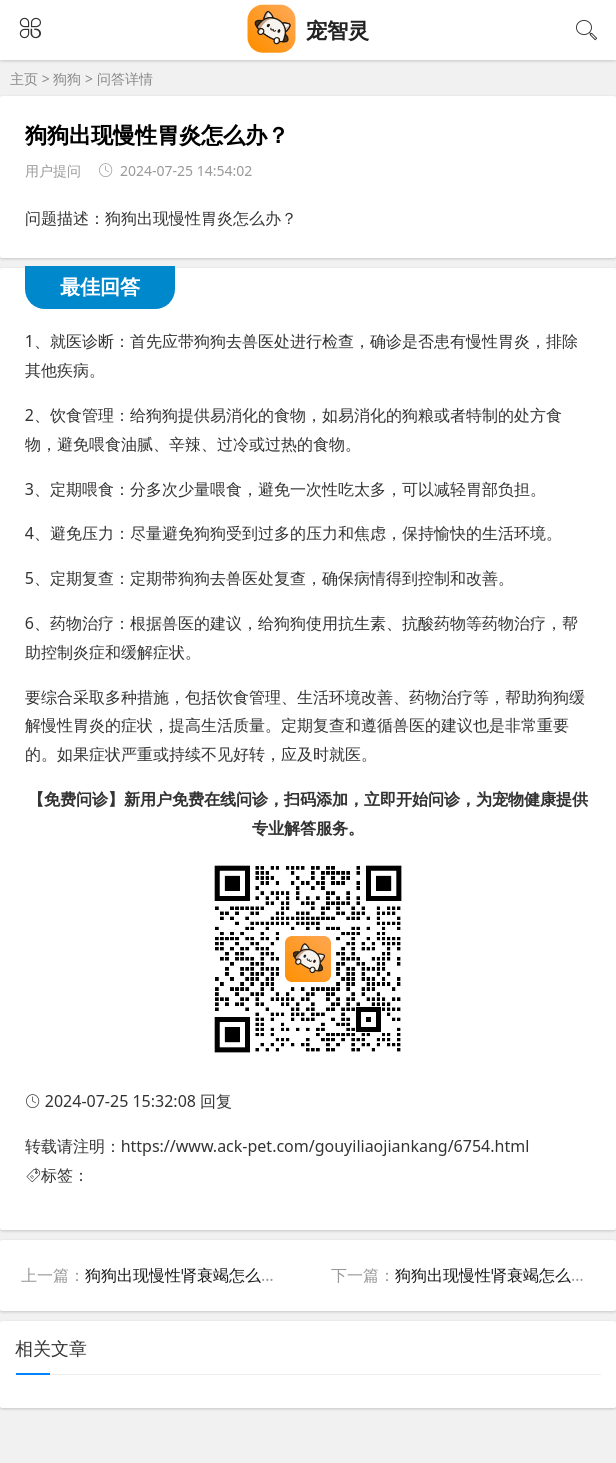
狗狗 (67, 78)
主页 (24, 78)
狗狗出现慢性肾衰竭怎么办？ (189, 1275)
